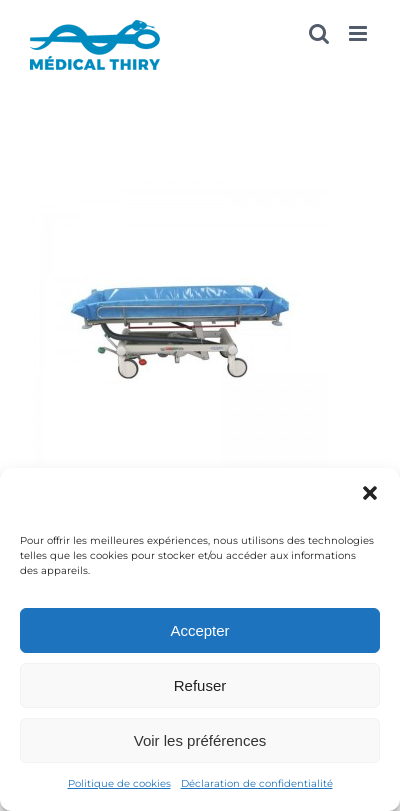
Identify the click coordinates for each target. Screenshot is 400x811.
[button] (370, 493)
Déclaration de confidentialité (257, 783)
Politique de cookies (119, 783)
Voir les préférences (200, 740)
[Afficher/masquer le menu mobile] (359, 33)
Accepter (199, 630)
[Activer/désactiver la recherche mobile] (319, 33)
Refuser (200, 685)
